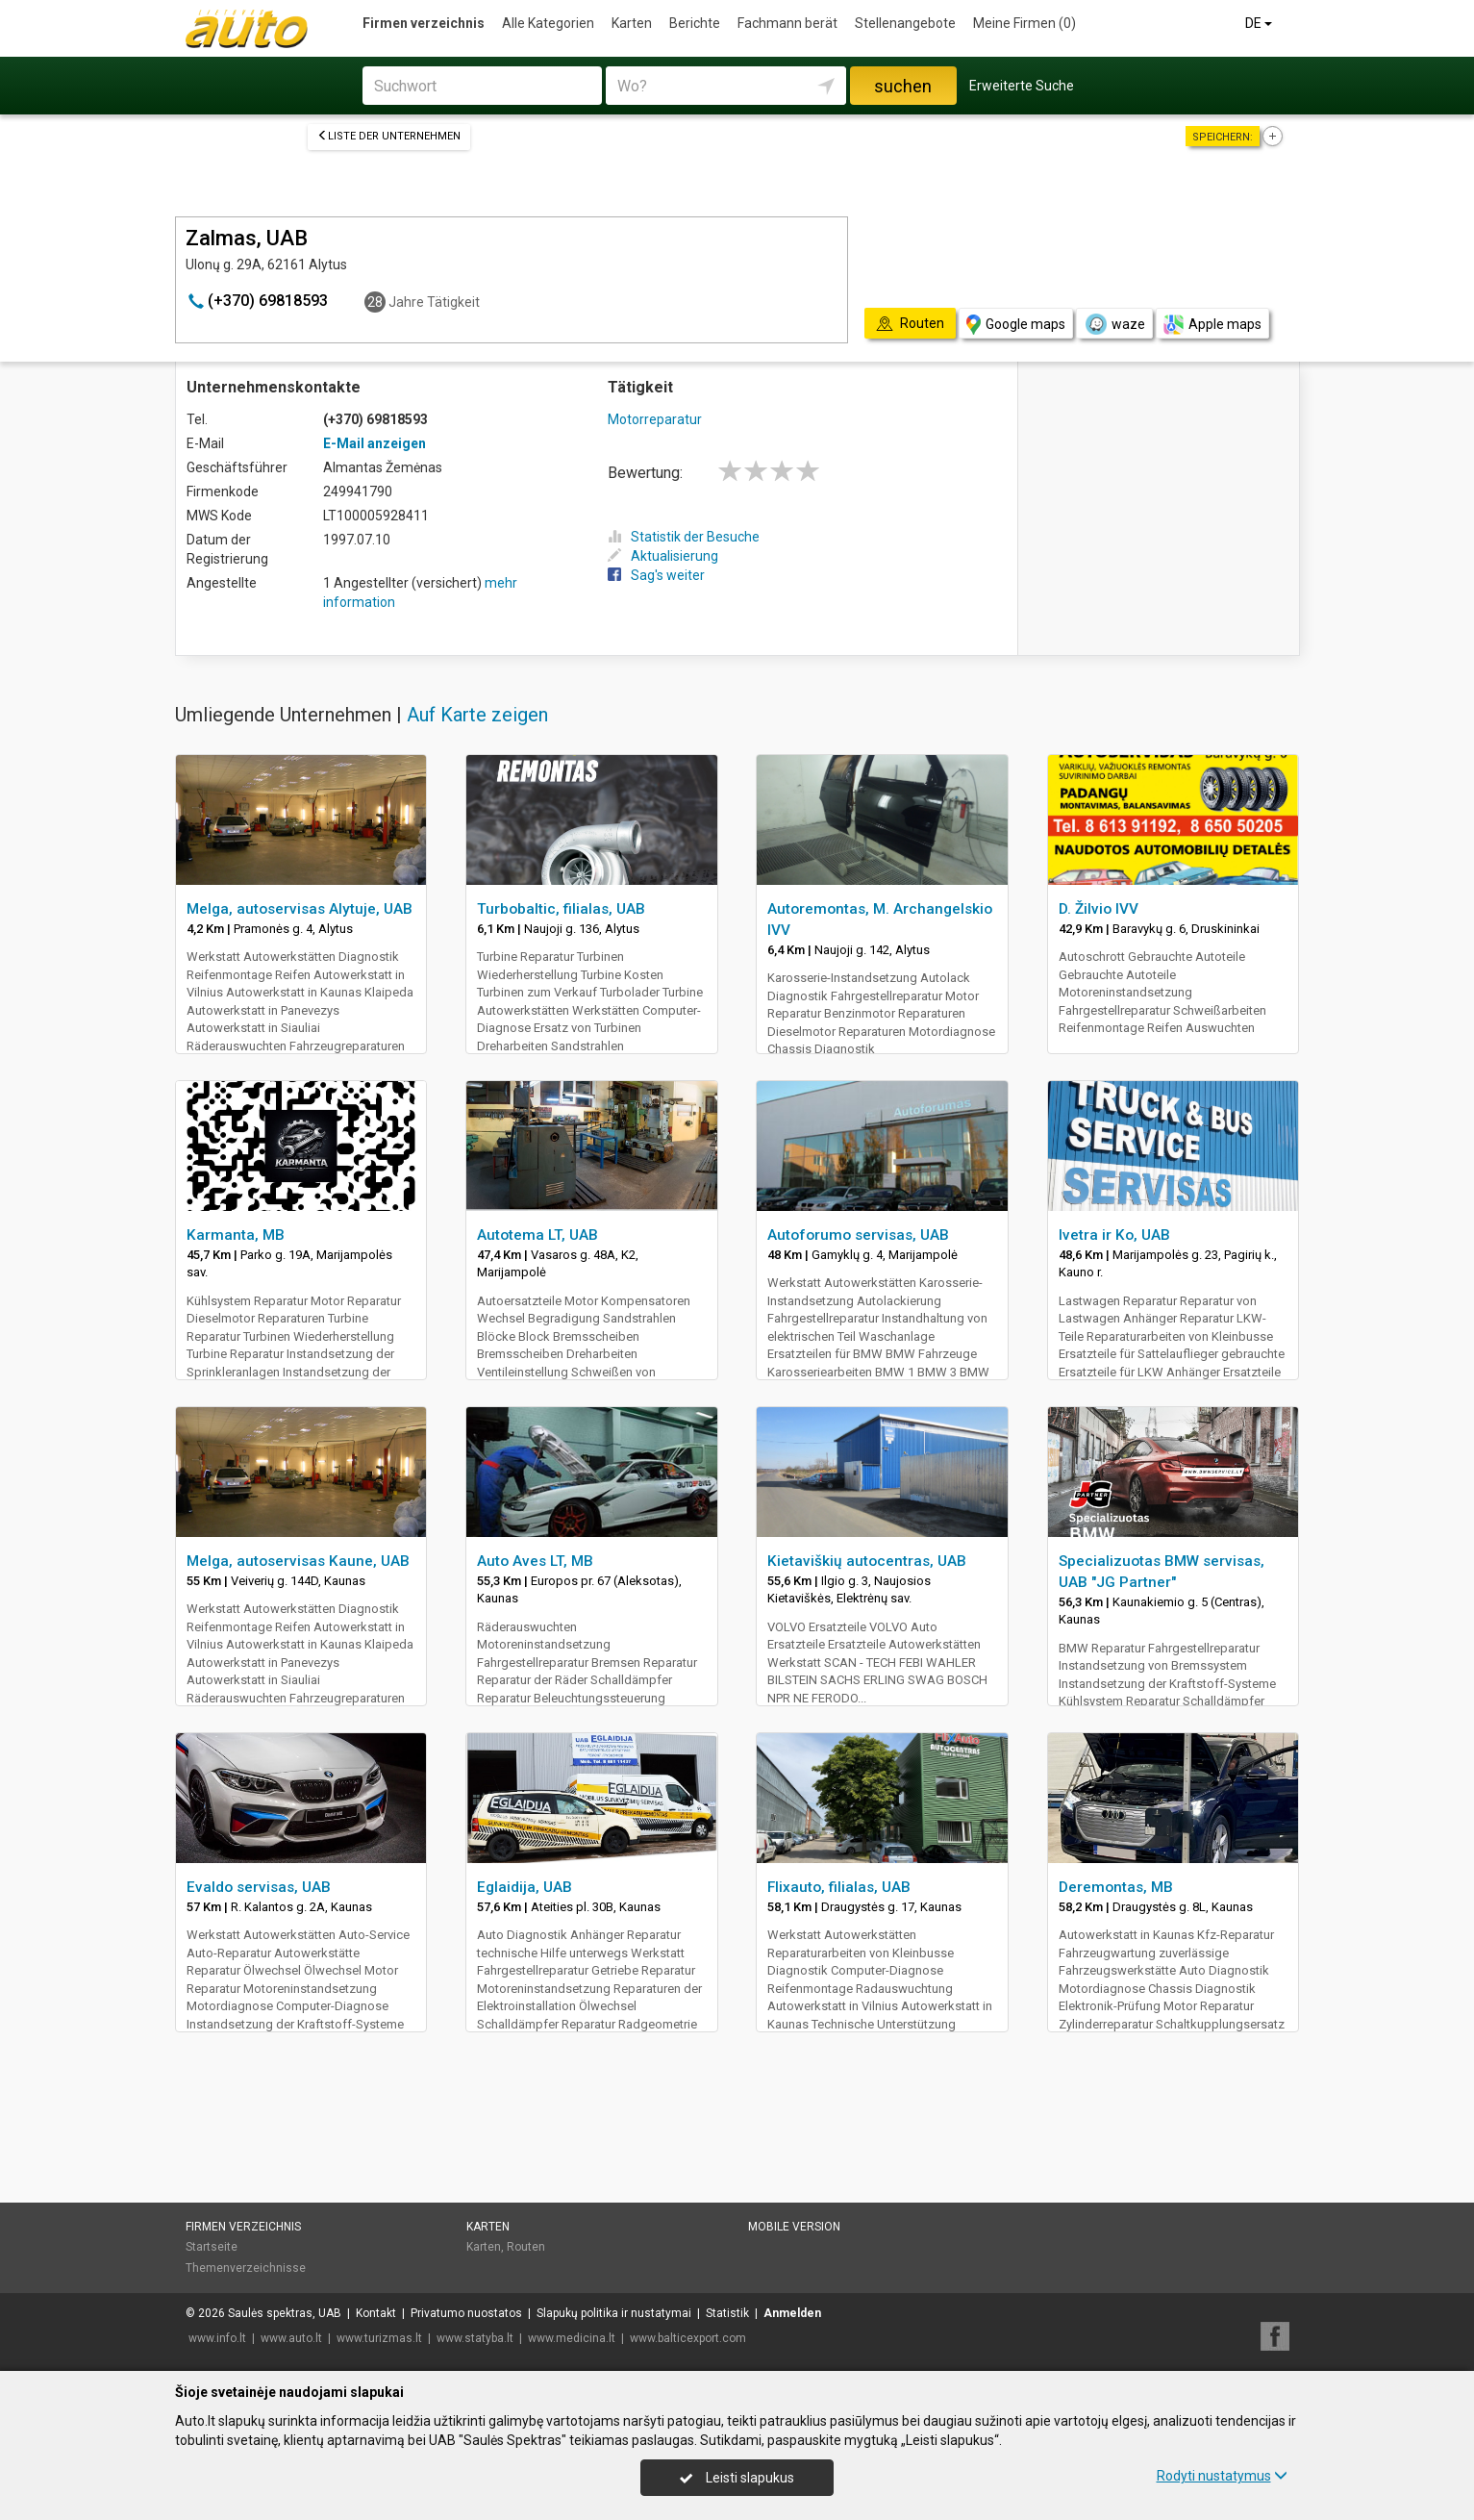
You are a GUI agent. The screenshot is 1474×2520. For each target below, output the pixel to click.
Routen (526, 2247)
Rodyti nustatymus (1222, 2475)
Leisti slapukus (736, 2477)
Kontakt (376, 2313)
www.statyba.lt (475, 2338)
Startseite (211, 2247)
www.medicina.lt (571, 2338)
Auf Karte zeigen (477, 714)
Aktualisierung (663, 556)
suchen (903, 86)
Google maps (1015, 325)
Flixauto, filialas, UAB (839, 1887)
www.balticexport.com (688, 2338)
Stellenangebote (905, 23)
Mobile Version (794, 2226)
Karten (632, 23)
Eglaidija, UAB (524, 1887)
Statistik (727, 2313)
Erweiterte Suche (1021, 85)
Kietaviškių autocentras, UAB (866, 1561)
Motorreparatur (655, 419)
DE (1260, 23)
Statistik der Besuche (684, 536)
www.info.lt (217, 2338)
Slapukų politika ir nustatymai (614, 2313)
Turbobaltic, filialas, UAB (561, 909)
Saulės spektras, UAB (284, 2313)
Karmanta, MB (236, 1235)
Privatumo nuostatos (466, 2313)
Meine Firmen (1024, 23)
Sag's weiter (656, 575)
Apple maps (1212, 325)
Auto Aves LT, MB (535, 1561)
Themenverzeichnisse (246, 2268)
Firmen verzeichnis (423, 23)
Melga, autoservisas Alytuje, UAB (299, 909)
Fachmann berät (787, 23)
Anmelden (792, 2313)
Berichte (694, 23)
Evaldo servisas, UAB (259, 1887)
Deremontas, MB (1116, 1887)
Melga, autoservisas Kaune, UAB (298, 1561)
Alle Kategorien (548, 23)
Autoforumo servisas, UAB (858, 1235)
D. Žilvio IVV (1098, 909)
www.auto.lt (291, 2338)
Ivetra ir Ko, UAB (1114, 1235)
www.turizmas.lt (379, 2338)
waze (1114, 324)
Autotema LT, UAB (537, 1235)
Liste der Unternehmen (389, 136)
